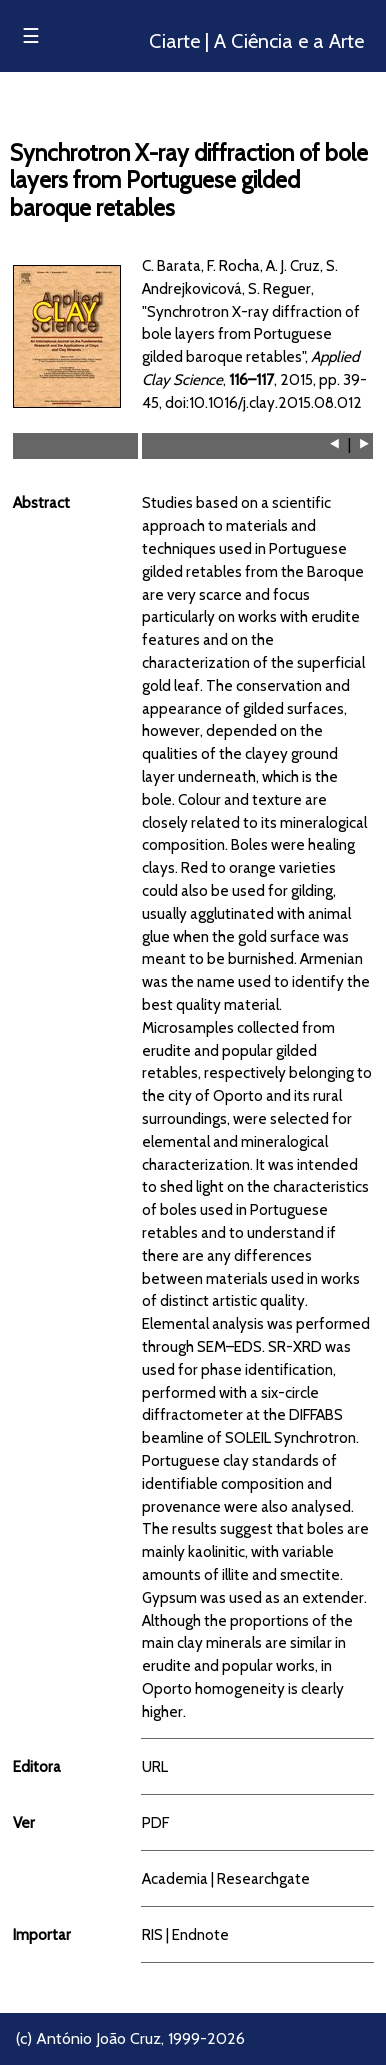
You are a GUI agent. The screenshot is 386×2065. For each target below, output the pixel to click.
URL (155, 1766)
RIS (152, 1934)
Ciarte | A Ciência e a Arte (256, 41)
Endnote (200, 1934)
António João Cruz (98, 2038)
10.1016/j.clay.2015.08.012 (275, 402)
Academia (175, 1878)
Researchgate (263, 1878)
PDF (155, 1822)
